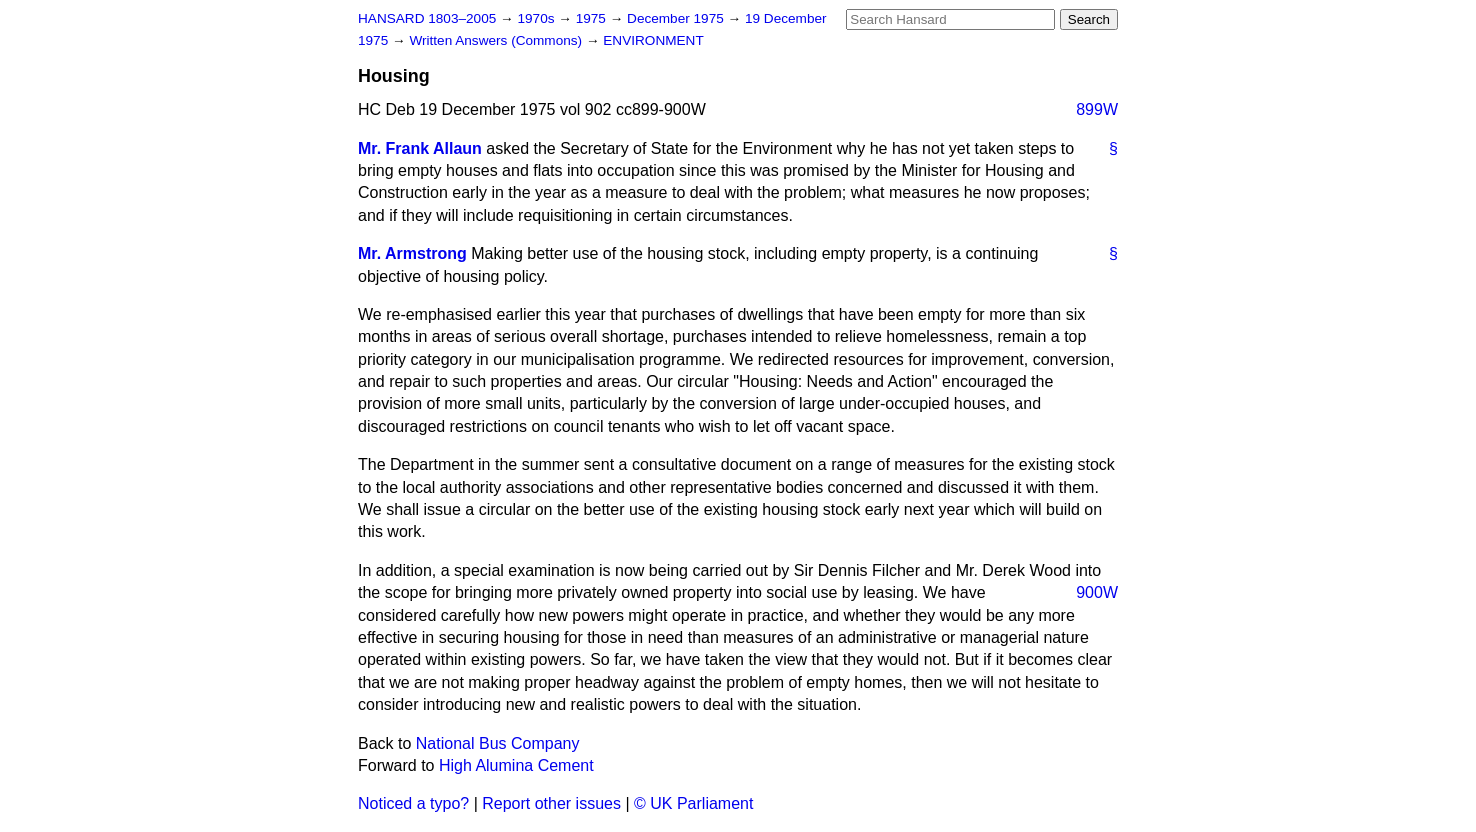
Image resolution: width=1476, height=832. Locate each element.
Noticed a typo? (413, 803)
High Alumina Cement (516, 765)
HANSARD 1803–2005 (427, 18)
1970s (537, 18)
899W (1097, 109)
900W (1097, 592)
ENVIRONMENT (653, 40)
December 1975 (677, 18)
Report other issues (551, 803)
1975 (593, 18)
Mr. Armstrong (412, 253)
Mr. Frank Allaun (420, 148)
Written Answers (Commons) (497, 40)
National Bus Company (498, 743)
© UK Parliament (693, 803)
